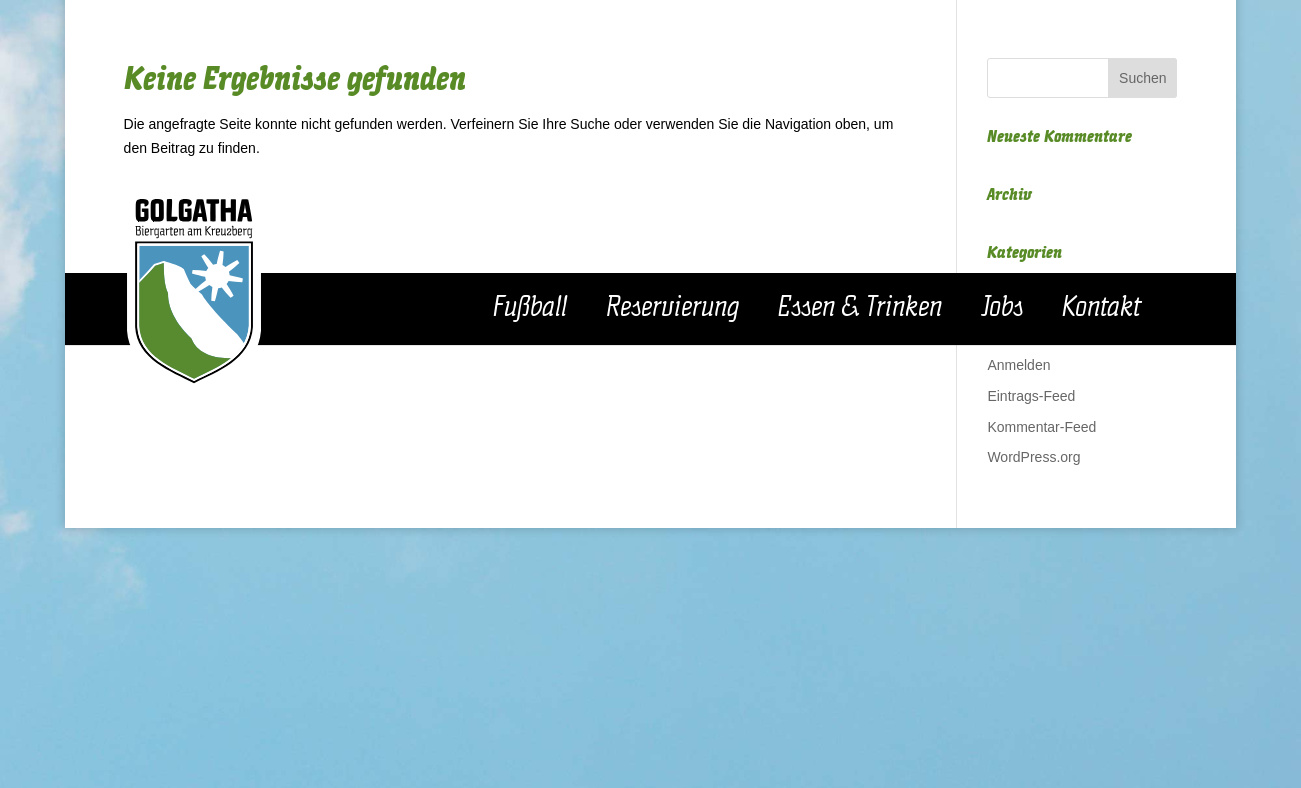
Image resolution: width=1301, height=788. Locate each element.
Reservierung (672, 308)
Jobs (1002, 308)
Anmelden (1018, 365)
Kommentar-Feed (1041, 427)
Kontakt (1101, 308)
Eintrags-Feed (1031, 396)
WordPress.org (1033, 457)
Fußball (530, 308)
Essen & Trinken (860, 308)
